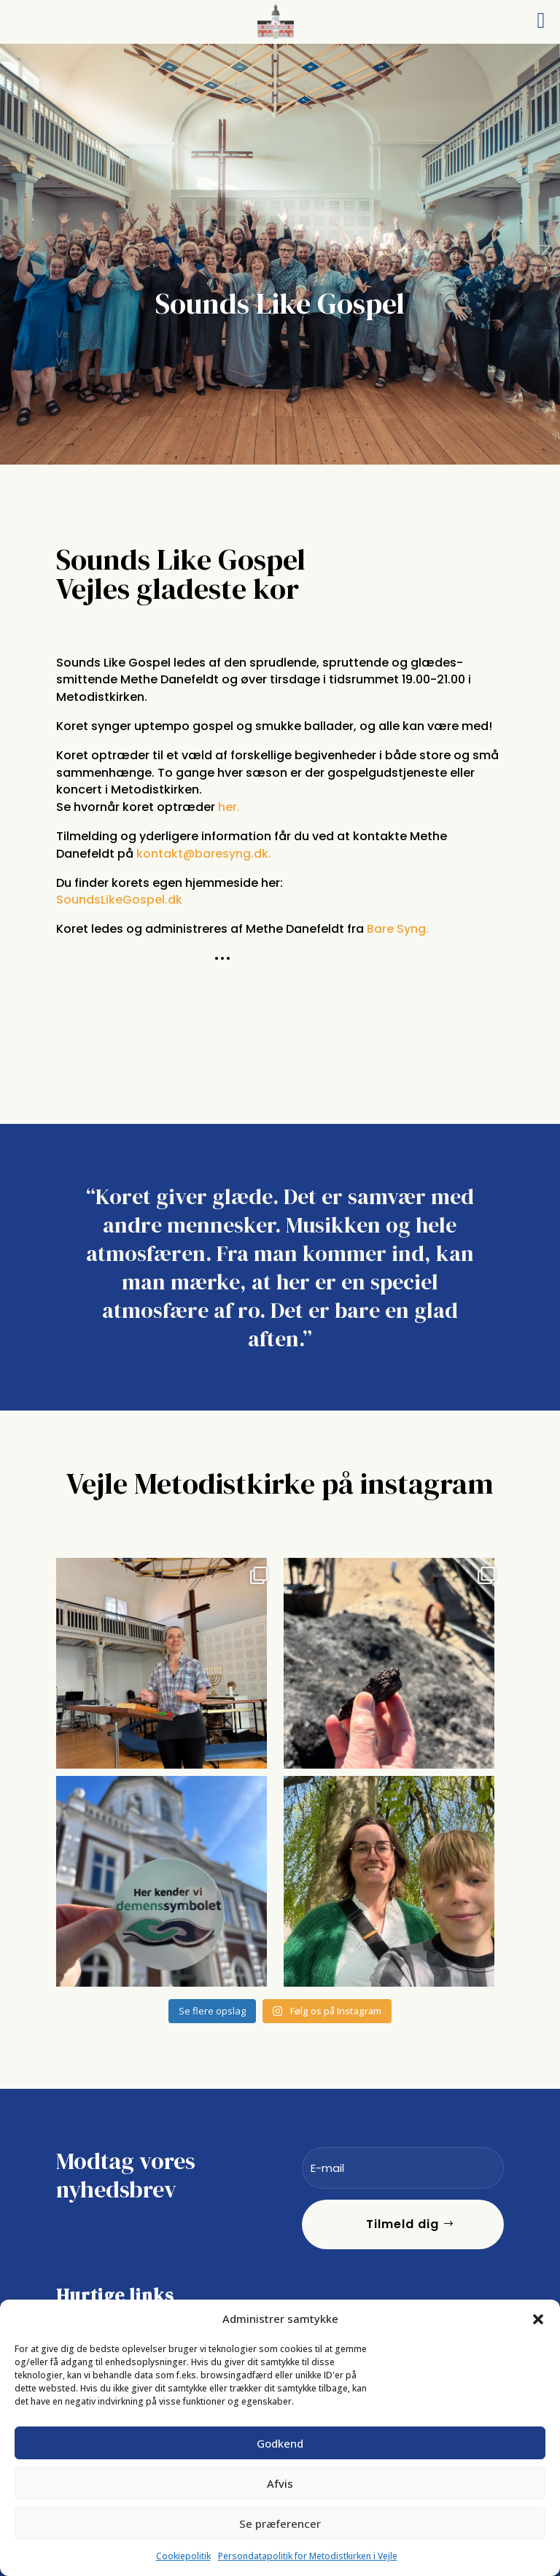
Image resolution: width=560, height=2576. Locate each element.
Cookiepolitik (183, 2556)
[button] (538, 2319)
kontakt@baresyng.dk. (205, 853)
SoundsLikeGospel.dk (119, 899)
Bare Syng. (399, 928)
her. (227, 807)
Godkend (280, 2443)
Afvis (280, 2483)
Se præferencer (280, 2523)
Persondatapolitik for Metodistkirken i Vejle (307, 2556)
